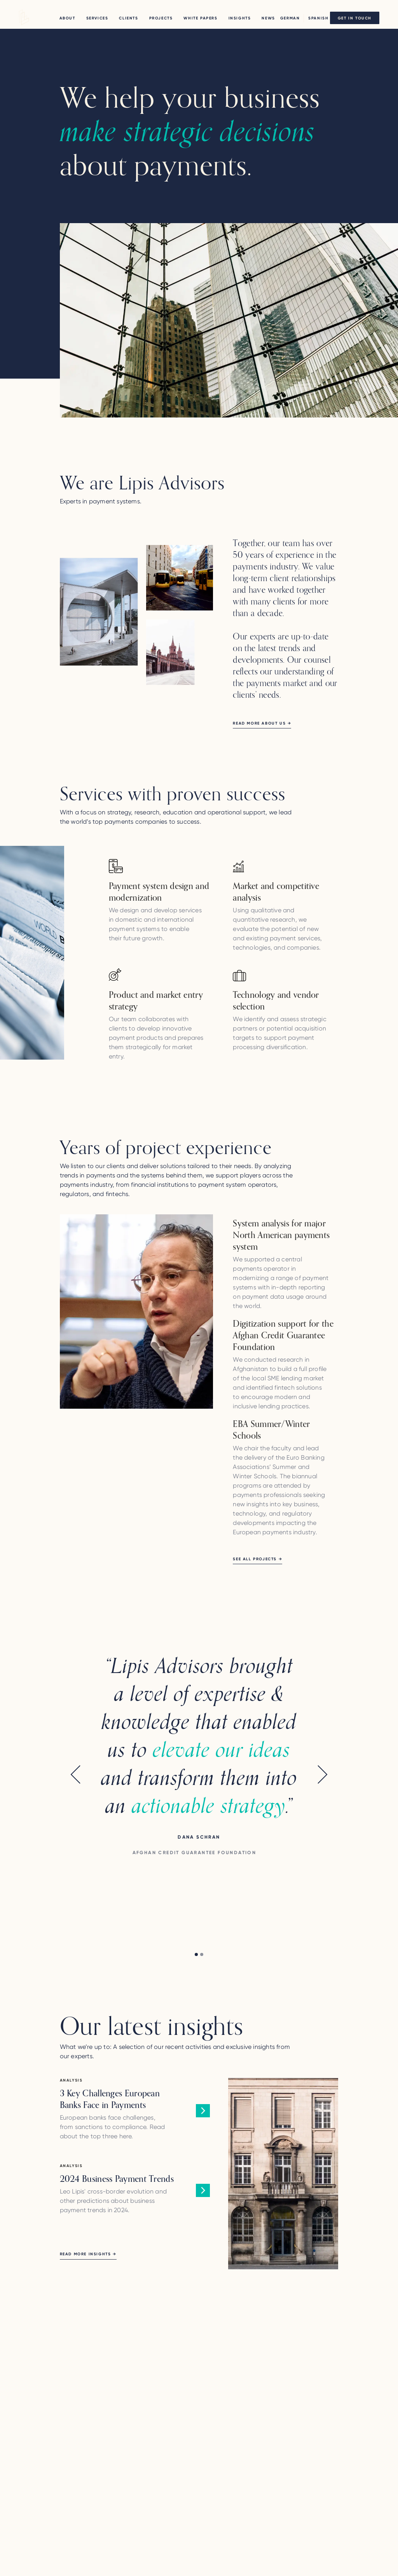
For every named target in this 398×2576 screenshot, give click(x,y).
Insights (240, 18)
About (67, 18)
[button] (75, 1795)
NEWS (268, 18)
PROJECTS (161, 18)
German (290, 18)
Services (97, 18)
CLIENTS (128, 18)
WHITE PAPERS (200, 18)
